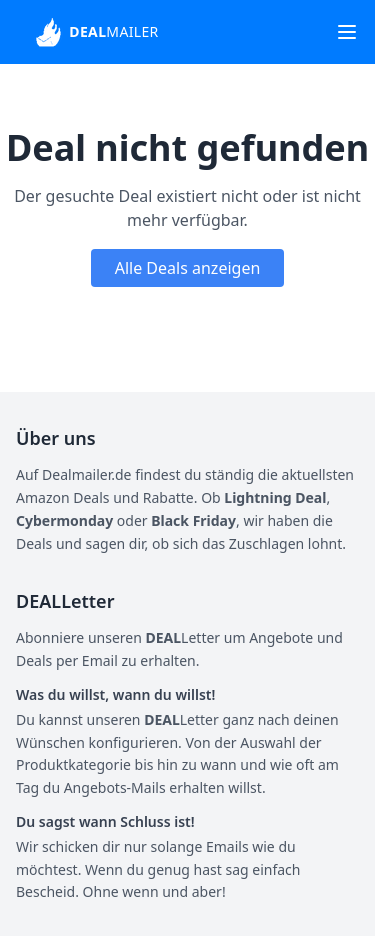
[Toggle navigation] (347, 32)
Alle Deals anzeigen (188, 268)
